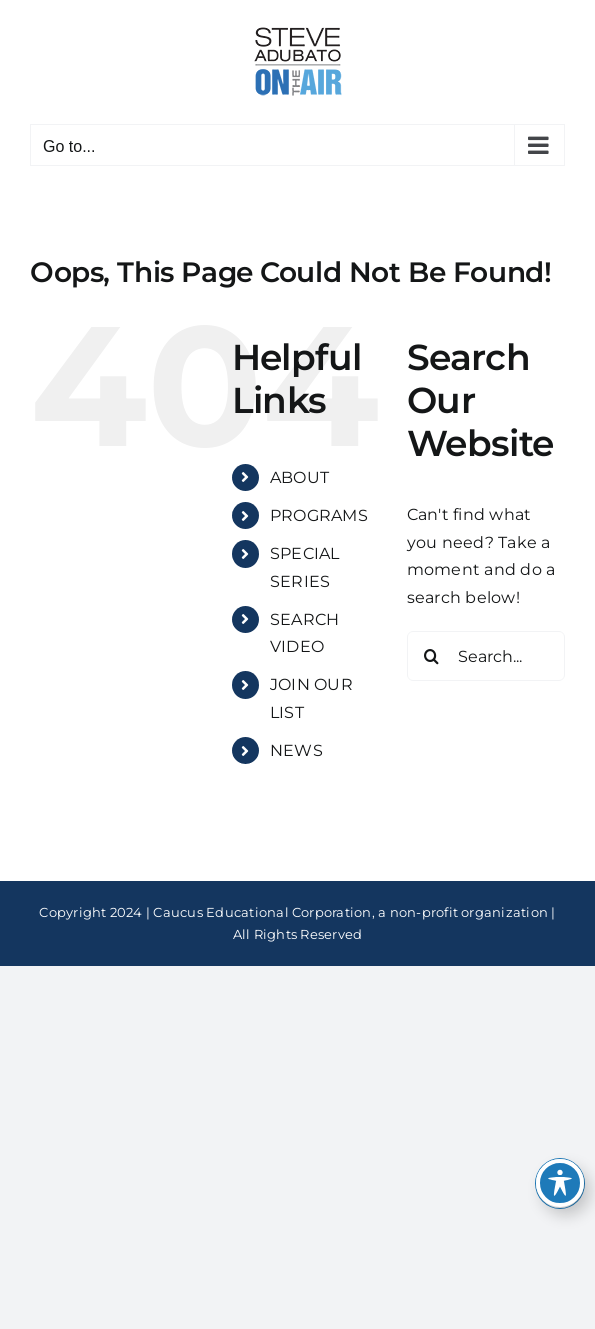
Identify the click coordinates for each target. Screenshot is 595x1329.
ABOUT (299, 477)
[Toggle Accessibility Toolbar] (560, 1183)
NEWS (296, 750)
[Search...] (486, 656)
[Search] (432, 656)
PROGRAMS (319, 515)
